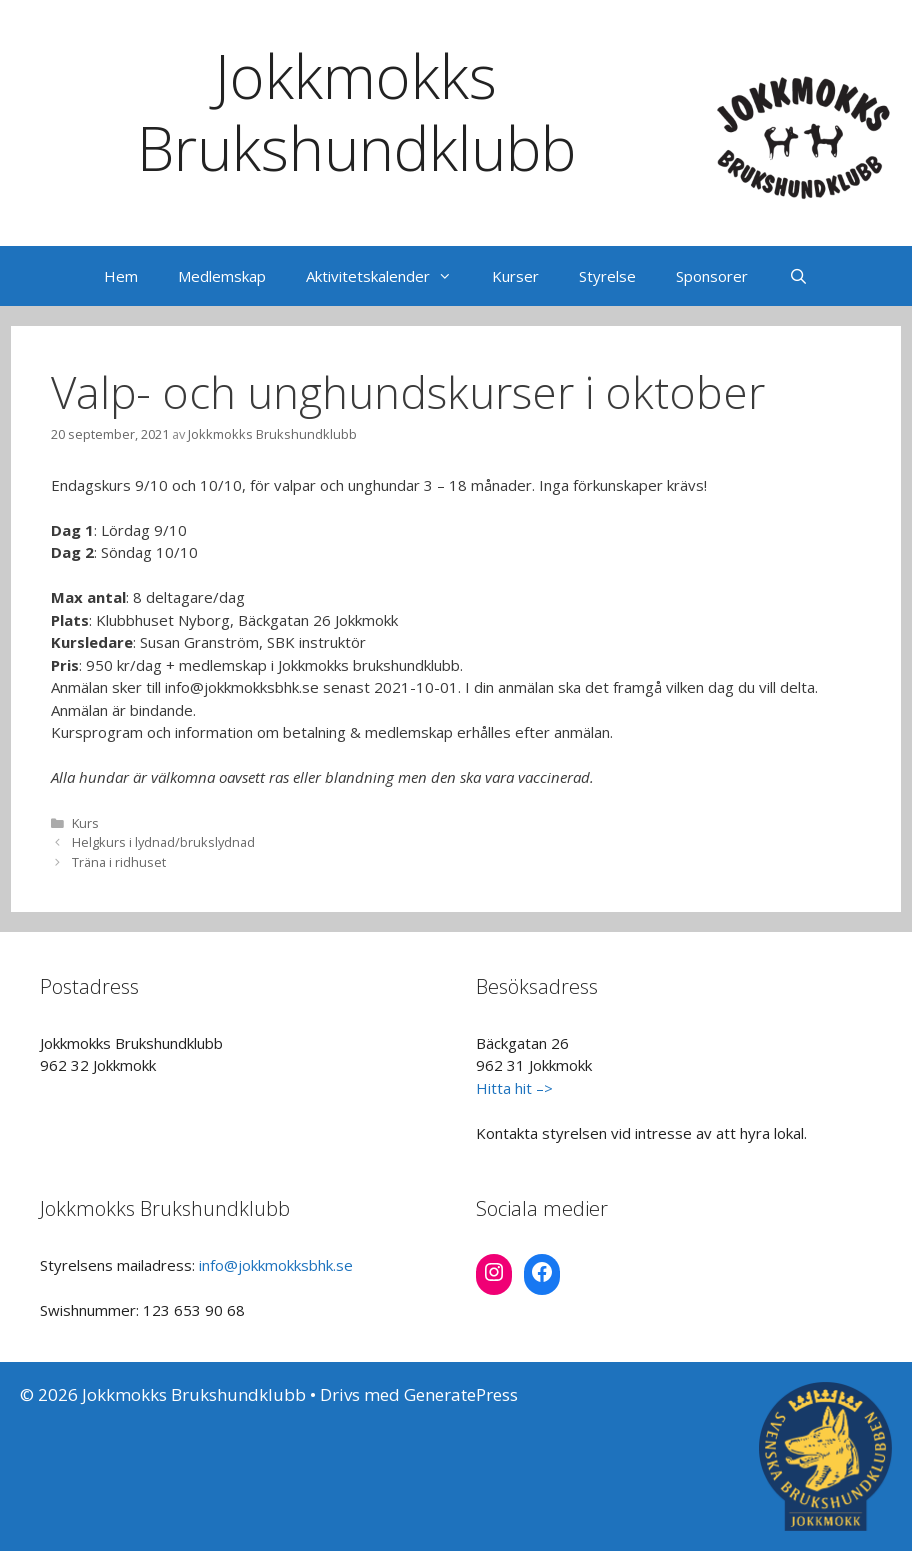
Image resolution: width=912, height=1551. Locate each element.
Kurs (85, 823)
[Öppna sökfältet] (797, 276)
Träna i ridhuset (119, 862)
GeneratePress (461, 1394)
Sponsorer (712, 276)
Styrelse (607, 276)
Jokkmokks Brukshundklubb (356, 112)
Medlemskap (222, 276)
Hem (121, 276)
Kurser (515, 276)
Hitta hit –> (514, 1088)
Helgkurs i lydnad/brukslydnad (163, 842)
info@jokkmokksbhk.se (276, 1265)
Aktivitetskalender (389, 276)
